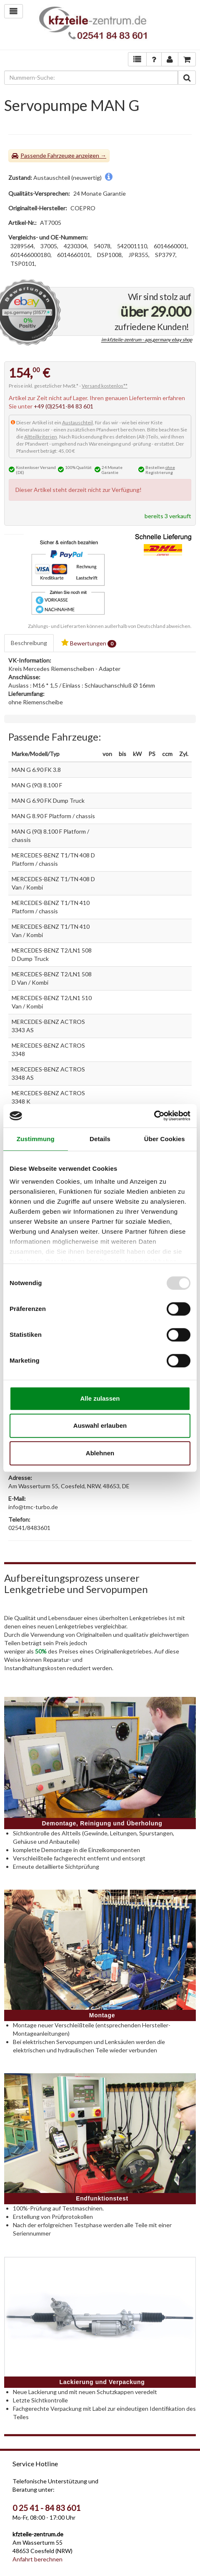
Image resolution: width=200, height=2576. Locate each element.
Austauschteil (77, 422)
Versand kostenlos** (105, 386)
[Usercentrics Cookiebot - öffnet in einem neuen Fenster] (154, 1115)
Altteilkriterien (40, 437)
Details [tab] (100, 1138)
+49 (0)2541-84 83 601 (63, 406)
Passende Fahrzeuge (47, 155)
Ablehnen (100, 1453)
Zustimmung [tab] (36, 1138)
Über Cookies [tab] (164, 1138)
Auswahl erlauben (100, 1425)
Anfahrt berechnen (37, 2559)
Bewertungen (88, 643)
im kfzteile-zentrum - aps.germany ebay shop (146, 340)
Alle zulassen (100, 1398)
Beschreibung (29, 642)
